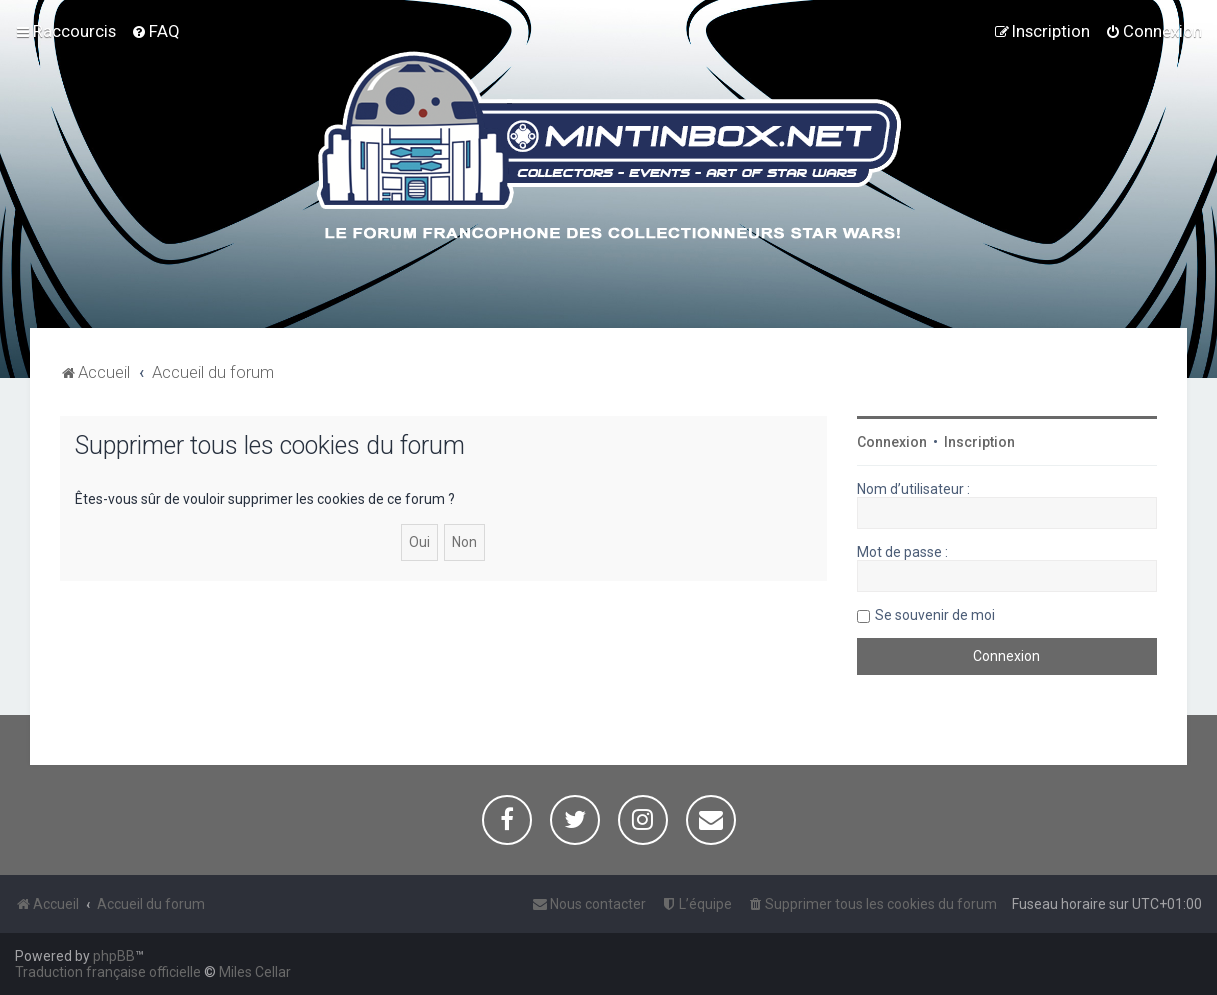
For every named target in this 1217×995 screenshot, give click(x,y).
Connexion (892, 442)
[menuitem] (155, 31)
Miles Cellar (255, 972)
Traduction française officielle (108, 972)
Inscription (979, 442)
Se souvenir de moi (935, 615)
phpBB (114, 956)
